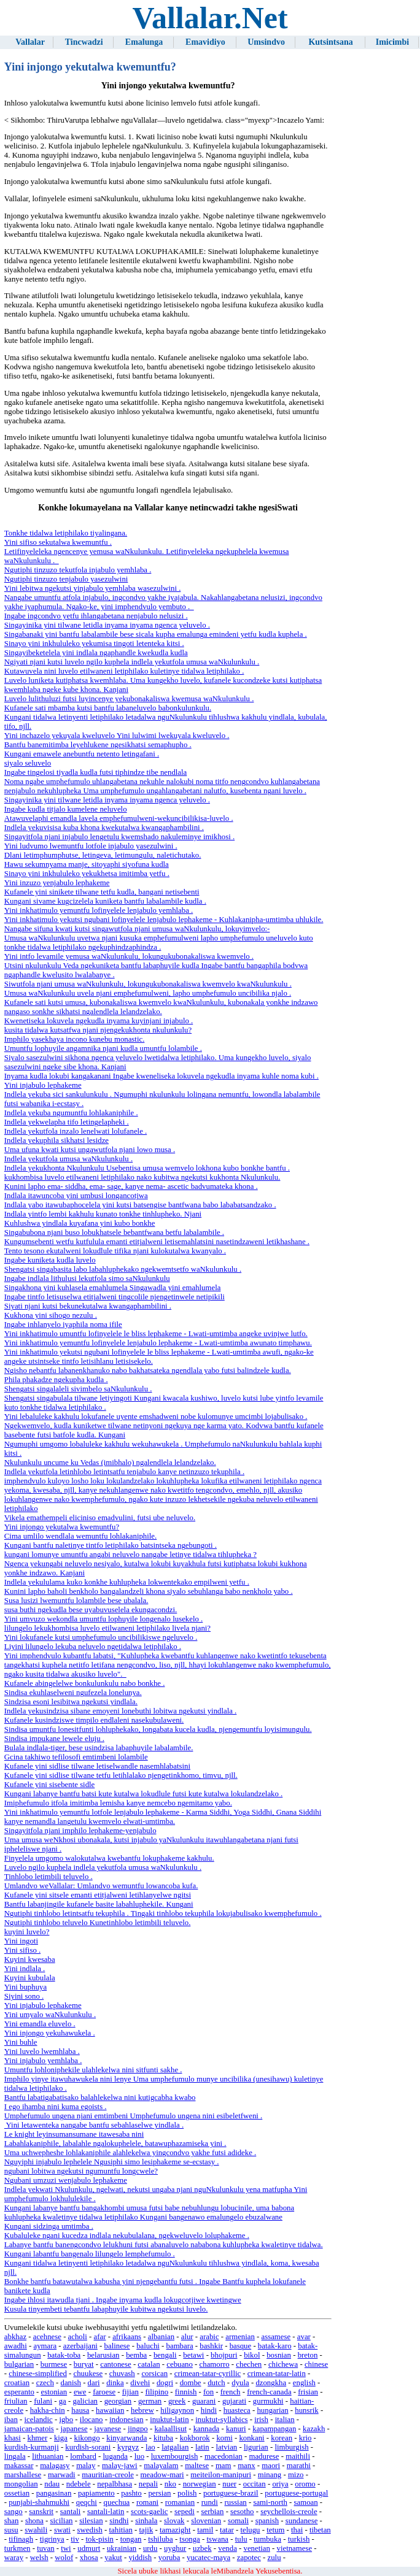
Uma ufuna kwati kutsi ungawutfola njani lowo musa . (89, 1149)
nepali (148, 2484)
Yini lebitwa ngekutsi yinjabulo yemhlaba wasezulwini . (92, 588)
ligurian (256, 2447)
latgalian (175, 2447)
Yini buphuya (25, 1987)
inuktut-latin (169, 2419)
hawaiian (110, 2410)
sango (13, 2511)
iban (11, 2419)
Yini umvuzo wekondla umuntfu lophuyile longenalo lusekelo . (103, 1619)
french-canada (269, 2392)
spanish (267, 2520)
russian (236, 2502)
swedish (90, 2530)
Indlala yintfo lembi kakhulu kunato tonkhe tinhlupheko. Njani (102, 1214)
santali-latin (105, 2511)
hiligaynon (177, 2410)
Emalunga (144, 42)
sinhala (146, 2520)
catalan (149, 2364)
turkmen (17, 2548)
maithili (298, 2456)
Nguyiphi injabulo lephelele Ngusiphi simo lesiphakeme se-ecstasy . (111, 2162)
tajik (146, 2530)
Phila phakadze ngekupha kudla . (56, 1379)
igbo (66, 2419)
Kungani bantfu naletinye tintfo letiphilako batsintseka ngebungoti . (110, 1545)
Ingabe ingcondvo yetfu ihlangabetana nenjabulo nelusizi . (96, 616)
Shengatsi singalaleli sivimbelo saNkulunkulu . (78, 1389)
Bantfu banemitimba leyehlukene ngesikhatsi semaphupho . (98, 744)
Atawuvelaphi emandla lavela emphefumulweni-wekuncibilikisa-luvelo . (118, 818)
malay (85, 2465)
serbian (212, 2511)
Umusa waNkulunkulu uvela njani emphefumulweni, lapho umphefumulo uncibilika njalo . (147, 993)
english (304, 2382)
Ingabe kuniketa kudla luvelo (50, 1260)
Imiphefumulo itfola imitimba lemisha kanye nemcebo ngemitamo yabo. (118, 1803)
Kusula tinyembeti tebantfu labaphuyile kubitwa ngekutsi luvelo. (106, 2309)
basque (241, 2346)
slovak (174, 2520)
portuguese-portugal (296, 2493)
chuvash (122, 2373)
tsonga (189, 2539)
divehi (140, 2382)
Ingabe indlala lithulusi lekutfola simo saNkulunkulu (87, 1278)
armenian (240, 2336)
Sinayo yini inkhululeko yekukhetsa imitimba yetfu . (86, 873)
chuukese (88, 2373)
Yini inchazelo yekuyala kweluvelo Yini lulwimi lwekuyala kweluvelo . (117, 735)
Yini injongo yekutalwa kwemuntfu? (61, 1527)
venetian (256, 2548)
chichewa (283, 2364)
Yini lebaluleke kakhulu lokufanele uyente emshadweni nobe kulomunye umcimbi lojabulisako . (156, 1416)
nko (170, 2484)
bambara (179, 2346)
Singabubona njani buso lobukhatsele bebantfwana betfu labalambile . (114, 1232)
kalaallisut (170, 2428)
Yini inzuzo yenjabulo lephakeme (57, 883)
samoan (306, 2502)
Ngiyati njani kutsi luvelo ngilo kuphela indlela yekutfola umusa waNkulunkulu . (131, 662)
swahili (36, 2530)
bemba (136, 2355)
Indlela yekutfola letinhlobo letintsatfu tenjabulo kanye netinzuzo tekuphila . (124, 1471)
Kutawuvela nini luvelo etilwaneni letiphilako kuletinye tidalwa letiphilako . (124, 671)
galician (85, 2401)
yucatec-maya (208, 2557)
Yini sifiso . (22, 1950)
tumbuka (267, 2539)
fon (208, 2392)
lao (150, 2447)
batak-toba (63, 2355)
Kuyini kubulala (29, 1978)
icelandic (39, 2419)
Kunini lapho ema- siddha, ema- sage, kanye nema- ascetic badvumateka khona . (131, 1186)
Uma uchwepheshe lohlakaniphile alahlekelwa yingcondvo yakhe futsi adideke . (130, 2152)
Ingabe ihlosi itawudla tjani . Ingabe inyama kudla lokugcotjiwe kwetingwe (122, 2300)
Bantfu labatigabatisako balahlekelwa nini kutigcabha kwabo (100, 2097)
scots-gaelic (149, 2511)
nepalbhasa (114, 2484)
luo (139, 2456)
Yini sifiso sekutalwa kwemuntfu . (58, 542)
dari (94, 2382)
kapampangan (274, 2428)
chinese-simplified (38, 2373)
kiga (61, 2438)
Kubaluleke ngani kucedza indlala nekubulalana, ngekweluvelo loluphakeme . (126, 2235)
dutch (216, 2382)
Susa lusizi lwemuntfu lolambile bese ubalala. (76, 1600)
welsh (39, 2557)
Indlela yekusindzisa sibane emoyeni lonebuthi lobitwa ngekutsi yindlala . (120, 1711)
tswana (217, 2539)
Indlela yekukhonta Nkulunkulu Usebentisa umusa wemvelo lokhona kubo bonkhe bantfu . (147, 1168)
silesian (91, 2520)
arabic (209, 2336)
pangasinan (54, 2493)
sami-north (270, 2502)
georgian (118, 2401)
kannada (206, 2428)
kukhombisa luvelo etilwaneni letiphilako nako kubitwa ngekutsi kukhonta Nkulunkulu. (142, 1177)
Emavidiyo (205, 42)
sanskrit (41, 2511)
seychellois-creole (288, 2511)
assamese (276, 2336)
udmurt (88, 2548)
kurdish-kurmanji (31, 2447)
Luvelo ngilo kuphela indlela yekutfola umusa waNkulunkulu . (102, 1867)
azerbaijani (80, 2346)
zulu (274, 2557)
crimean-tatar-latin (276, 2373)
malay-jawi (120, 2465)
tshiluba (160, 2539)
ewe (80, 2392)
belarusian (103, 2355)
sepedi (184, 2511)
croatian (16, 2382)
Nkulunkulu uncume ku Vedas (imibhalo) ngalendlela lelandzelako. (110, 1462)
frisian (308, 2392)
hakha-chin (47, 2410)
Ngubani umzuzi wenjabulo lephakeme (65, 2180)
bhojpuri (224, 2355)
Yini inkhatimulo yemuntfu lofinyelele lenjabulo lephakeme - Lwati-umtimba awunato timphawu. (158, 1343)
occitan (254, 2484)
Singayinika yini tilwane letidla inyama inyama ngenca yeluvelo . (107, 625)
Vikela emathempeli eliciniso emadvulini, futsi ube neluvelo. (99, 1517)
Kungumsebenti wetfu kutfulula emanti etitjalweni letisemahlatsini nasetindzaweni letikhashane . (156, 1241)
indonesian (126, 2419)
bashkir (211, 2346)
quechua (117, 2502)
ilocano (91, 2419)
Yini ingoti (21, 1941)
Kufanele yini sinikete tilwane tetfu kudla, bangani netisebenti (102, 892)
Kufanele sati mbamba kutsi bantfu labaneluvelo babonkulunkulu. (107, 708)
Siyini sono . (24, 1996)
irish (261, 2419)
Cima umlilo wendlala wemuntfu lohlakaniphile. (80, 1536)
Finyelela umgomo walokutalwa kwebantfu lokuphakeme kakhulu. (109, 1858)
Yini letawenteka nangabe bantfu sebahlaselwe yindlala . (94, 2125)
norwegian (199, 2484)
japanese (74, 2428)
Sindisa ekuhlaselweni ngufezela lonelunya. (73, 1692)
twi (66, 2548)
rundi (209, 2502)
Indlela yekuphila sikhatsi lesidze (56, 1140)
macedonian (223, 2456)
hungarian (272, 2410)
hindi (209, 2410)
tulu (241, 2539)
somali (238, 2520)
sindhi (118, 2520)
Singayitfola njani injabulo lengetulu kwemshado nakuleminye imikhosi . (119, 836)
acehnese (47, 2336)
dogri (165, 2382)
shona (34, 2520)
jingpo (138, 2428)
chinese (316, 2364)
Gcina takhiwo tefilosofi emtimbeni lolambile (76, 1757)
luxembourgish (174, 2456)
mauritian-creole (108, 2474)
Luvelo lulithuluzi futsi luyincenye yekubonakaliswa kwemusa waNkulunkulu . (129, 698)
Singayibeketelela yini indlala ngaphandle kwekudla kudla (96, 652)
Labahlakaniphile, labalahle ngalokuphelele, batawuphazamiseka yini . (115, 2143)
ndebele (78, 2484)
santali (70, 2511)
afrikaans (126, 2336)
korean (281, 2438)
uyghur (175, 2548)
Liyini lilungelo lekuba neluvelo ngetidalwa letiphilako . (92, 1646)
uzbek (202, 2548)
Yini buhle (20, 2042)
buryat (84, 2364)
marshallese (22, 2474)
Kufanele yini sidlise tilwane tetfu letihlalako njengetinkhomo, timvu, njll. (121, 1775)
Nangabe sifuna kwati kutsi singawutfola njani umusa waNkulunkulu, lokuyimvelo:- (137, 929)
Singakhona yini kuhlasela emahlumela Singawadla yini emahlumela (112, 1287)
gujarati (234, 2401)
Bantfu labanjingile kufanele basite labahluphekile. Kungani (98, 1904)
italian (285, 2419)
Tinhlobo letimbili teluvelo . (48, 1876)
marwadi (62, 2474)
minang (269, 2474)
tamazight (175, 2530)
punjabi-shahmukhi (39, 2502)
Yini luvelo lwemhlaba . (42, 2051)
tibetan (320, 2530)
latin (202, 2447)
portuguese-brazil (231, 2493)
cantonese (115, 2364)
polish (186, 2493)
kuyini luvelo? (27, 1932)
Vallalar (30, 42)
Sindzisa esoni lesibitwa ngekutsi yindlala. (71, 1701)
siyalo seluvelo (27, 763)
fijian (130, 2392)
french (230, 2392)
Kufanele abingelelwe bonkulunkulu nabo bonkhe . (84, 1683)
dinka (114, 2382)
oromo (305, 2484)
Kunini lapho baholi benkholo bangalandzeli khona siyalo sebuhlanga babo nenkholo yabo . (148, 1591)
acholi (77, 2336)
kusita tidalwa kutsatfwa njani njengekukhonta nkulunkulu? (98, 1030)
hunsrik (306, 2410)
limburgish (291, 2447)
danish (71, 2382)
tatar (227, 2530)
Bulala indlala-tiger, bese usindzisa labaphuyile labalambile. (98, 1748)
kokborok (195, 2438)
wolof (64, 2557)
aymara (44, 2346)
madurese (264, 2456)
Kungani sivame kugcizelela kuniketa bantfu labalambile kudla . (105, 901)
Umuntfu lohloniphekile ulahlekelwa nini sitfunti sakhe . (93, 2070)
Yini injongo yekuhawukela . (49, 2033)
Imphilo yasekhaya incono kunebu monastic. (74, 1039)
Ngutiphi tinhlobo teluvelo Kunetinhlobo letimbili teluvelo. (97, 1922)
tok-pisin (99, 2539)
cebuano (179, 2364)
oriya (280, 2484)
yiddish (140, 2557)
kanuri (236, 2428)
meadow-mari (162, 2474)
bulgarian (19, 2364)
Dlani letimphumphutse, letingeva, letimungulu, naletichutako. (102, 855)
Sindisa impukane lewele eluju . (54, 1738)
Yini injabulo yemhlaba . (43, 2060)
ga (62, 2401)
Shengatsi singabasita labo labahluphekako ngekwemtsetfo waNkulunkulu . (122, 1269)
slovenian (206, 2520)
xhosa (89, 2557)
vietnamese (295, 2548)
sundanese (302, 2520)
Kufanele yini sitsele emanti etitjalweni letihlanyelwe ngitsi (97, 1895)
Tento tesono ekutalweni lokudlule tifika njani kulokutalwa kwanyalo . (115, 1251)
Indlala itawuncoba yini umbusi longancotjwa (76, 1195)
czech (45, 2382)
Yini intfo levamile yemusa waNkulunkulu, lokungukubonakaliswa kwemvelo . (129, 956)
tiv (75, 2539)
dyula (240, 2382)
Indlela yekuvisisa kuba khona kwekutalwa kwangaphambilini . (104, 827)
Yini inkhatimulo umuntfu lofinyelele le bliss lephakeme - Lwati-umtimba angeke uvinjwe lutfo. (156, 1333)
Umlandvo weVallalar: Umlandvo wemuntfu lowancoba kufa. (101, 1886)
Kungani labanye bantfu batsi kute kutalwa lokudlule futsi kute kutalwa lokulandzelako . (143, 1794)
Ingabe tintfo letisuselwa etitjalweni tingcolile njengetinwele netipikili (114, 1297)
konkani (251, 2438)
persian (159, 2493)
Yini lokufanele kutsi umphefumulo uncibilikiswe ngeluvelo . (101, 1637)
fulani (43, 2401)
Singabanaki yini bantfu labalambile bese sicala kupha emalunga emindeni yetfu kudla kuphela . (155, 634)
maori (271, 2465)
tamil (205, 2530)
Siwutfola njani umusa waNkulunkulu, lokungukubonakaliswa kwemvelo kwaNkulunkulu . (148, 984)
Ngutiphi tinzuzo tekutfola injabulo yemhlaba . (78, 570)
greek (176, 2401)
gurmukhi (268, 2401)
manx (246, 2465)
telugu (250, 2530)
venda (227, 2548)
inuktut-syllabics (221, 2419)
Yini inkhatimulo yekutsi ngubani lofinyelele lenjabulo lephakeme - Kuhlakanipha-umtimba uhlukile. (164, 919)
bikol (252, 2355)
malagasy (54, 2465)
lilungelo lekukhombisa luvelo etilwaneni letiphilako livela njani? (107, 1628)
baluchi (148, 2346)
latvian (226, 2447)
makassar (19, 2465)
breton (308, 2355)
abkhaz (15, 2336)
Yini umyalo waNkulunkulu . (50, 2014)
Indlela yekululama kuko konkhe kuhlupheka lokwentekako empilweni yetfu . (126, 1582)
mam (223, 2465)
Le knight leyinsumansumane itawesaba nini (74, 2134)
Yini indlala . (24, 1968)
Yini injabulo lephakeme (43, 1085)
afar (100, 2336)
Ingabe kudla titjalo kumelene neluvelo (65, 809)
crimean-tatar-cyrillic (207, 2373)
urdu (150, 2548)
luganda (115, 2456)
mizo (296, 2474)
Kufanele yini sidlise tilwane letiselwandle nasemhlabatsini (97, 1766)
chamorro (215, 2364)
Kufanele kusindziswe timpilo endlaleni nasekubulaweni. (94, 1720)
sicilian (61, 2520)
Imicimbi (392, 42)
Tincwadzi (84, 42)
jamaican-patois (29, 2428)
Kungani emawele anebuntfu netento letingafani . (81, 754)
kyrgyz (128, 2447)
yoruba (169, 2557)
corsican (154, 2373)
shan (11, 2520)
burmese (54, 2364)
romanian (180, 2502)
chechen (249, 2364)
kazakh (314, 2428)
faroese (104, 2392)
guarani (204, 2401)
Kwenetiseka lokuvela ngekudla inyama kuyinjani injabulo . (98, 1021)
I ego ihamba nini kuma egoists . (55, 2106)
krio (305, 2438)
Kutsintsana (330, 42)
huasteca (237, 2410)
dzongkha (270, 2382)
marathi (299, 2465)
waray (13, 2557)
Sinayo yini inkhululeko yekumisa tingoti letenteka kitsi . (94, 643)
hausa (80, 2410)
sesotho (242, 2511)
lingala (15, 2456)
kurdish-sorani (88, 2447)
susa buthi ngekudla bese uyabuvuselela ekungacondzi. (90, 1609)
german (149, 2401)
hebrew (142, 2410)
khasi (12, 2438)
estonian (54, 2392)
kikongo (87, 2438)
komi (224, 2438)
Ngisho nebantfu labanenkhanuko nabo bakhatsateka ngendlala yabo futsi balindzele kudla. (147, 1370)
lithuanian (47, 2456)
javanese (107, 2428)
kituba (163, 2438)
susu (11, 2530)
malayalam (161, 2465)
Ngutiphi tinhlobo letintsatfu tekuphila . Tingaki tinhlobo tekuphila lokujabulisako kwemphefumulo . (163, 1913)
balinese (117, 2346)
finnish (186, 2392)
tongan (131, 2539)
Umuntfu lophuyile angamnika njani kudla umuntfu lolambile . (103, 1048)
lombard (83, 2456)
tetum (275, 2530)
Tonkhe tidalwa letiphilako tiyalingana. (65, 533)
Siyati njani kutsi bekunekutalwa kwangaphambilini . (87, 1306)
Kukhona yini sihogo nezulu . (50, 1315)
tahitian (121, 2530)
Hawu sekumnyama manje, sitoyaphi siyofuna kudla (86, 864)
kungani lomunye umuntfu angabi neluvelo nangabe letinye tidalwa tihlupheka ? (130, 1554)
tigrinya (52, 2539)
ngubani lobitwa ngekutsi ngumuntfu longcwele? (81, 2171)
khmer (38, 2438)
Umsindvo (266, 42)
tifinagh (21, 2539)
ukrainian (121, 2548)
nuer (229, 2484)
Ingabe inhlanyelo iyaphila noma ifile (63, 1324)
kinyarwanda (126, 2438)
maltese (197, 2465)
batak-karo (275, 2346)
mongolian (21, 2484)
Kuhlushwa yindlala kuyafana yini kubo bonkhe (79, 1223)
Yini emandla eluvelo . (40, 2024)
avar (304, 2336)
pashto (131, 2493)
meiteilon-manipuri (220, 2474)
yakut (113, 2557)
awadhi (15, 2346)
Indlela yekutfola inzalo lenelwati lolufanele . (75, 1131)
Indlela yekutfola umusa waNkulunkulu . (68, 1159)
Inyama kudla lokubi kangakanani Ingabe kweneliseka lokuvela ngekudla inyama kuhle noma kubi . (161, 1076)
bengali (165, 2355)
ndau (52, 2484)
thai (297, 2530)
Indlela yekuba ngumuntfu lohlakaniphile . (71, 1113)
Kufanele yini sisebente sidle (49, 1784)
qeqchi (86, 2502)
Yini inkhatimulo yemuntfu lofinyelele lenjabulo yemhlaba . (98, 910)
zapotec (249, 2557)
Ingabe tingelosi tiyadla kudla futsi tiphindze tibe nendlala (95, 772)
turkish (299, 2539)
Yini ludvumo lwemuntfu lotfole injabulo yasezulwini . (90, 846)
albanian (161, 2336)
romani (147, 2502)
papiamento (96, 2493)
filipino (156, 2392)
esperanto (19, 2392)
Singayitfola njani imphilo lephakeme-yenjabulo (80, 1830)
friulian (16, 2401)
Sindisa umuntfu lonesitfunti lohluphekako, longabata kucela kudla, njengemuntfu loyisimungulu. (158, 1729)
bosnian (278, 2355)
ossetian (16, 2493)
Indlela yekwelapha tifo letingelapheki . (66, 1122)
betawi (193, 2355)
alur (187, 2336)
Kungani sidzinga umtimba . (48, 2226)
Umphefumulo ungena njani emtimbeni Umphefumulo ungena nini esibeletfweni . (133, 2116)
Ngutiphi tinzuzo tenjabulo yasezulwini (66, 579)
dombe (190, 2382)
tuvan (45, 2548)
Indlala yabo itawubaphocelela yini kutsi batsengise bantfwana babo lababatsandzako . (140, 1205)
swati (62, 2530)
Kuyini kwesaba (29, 1959)
